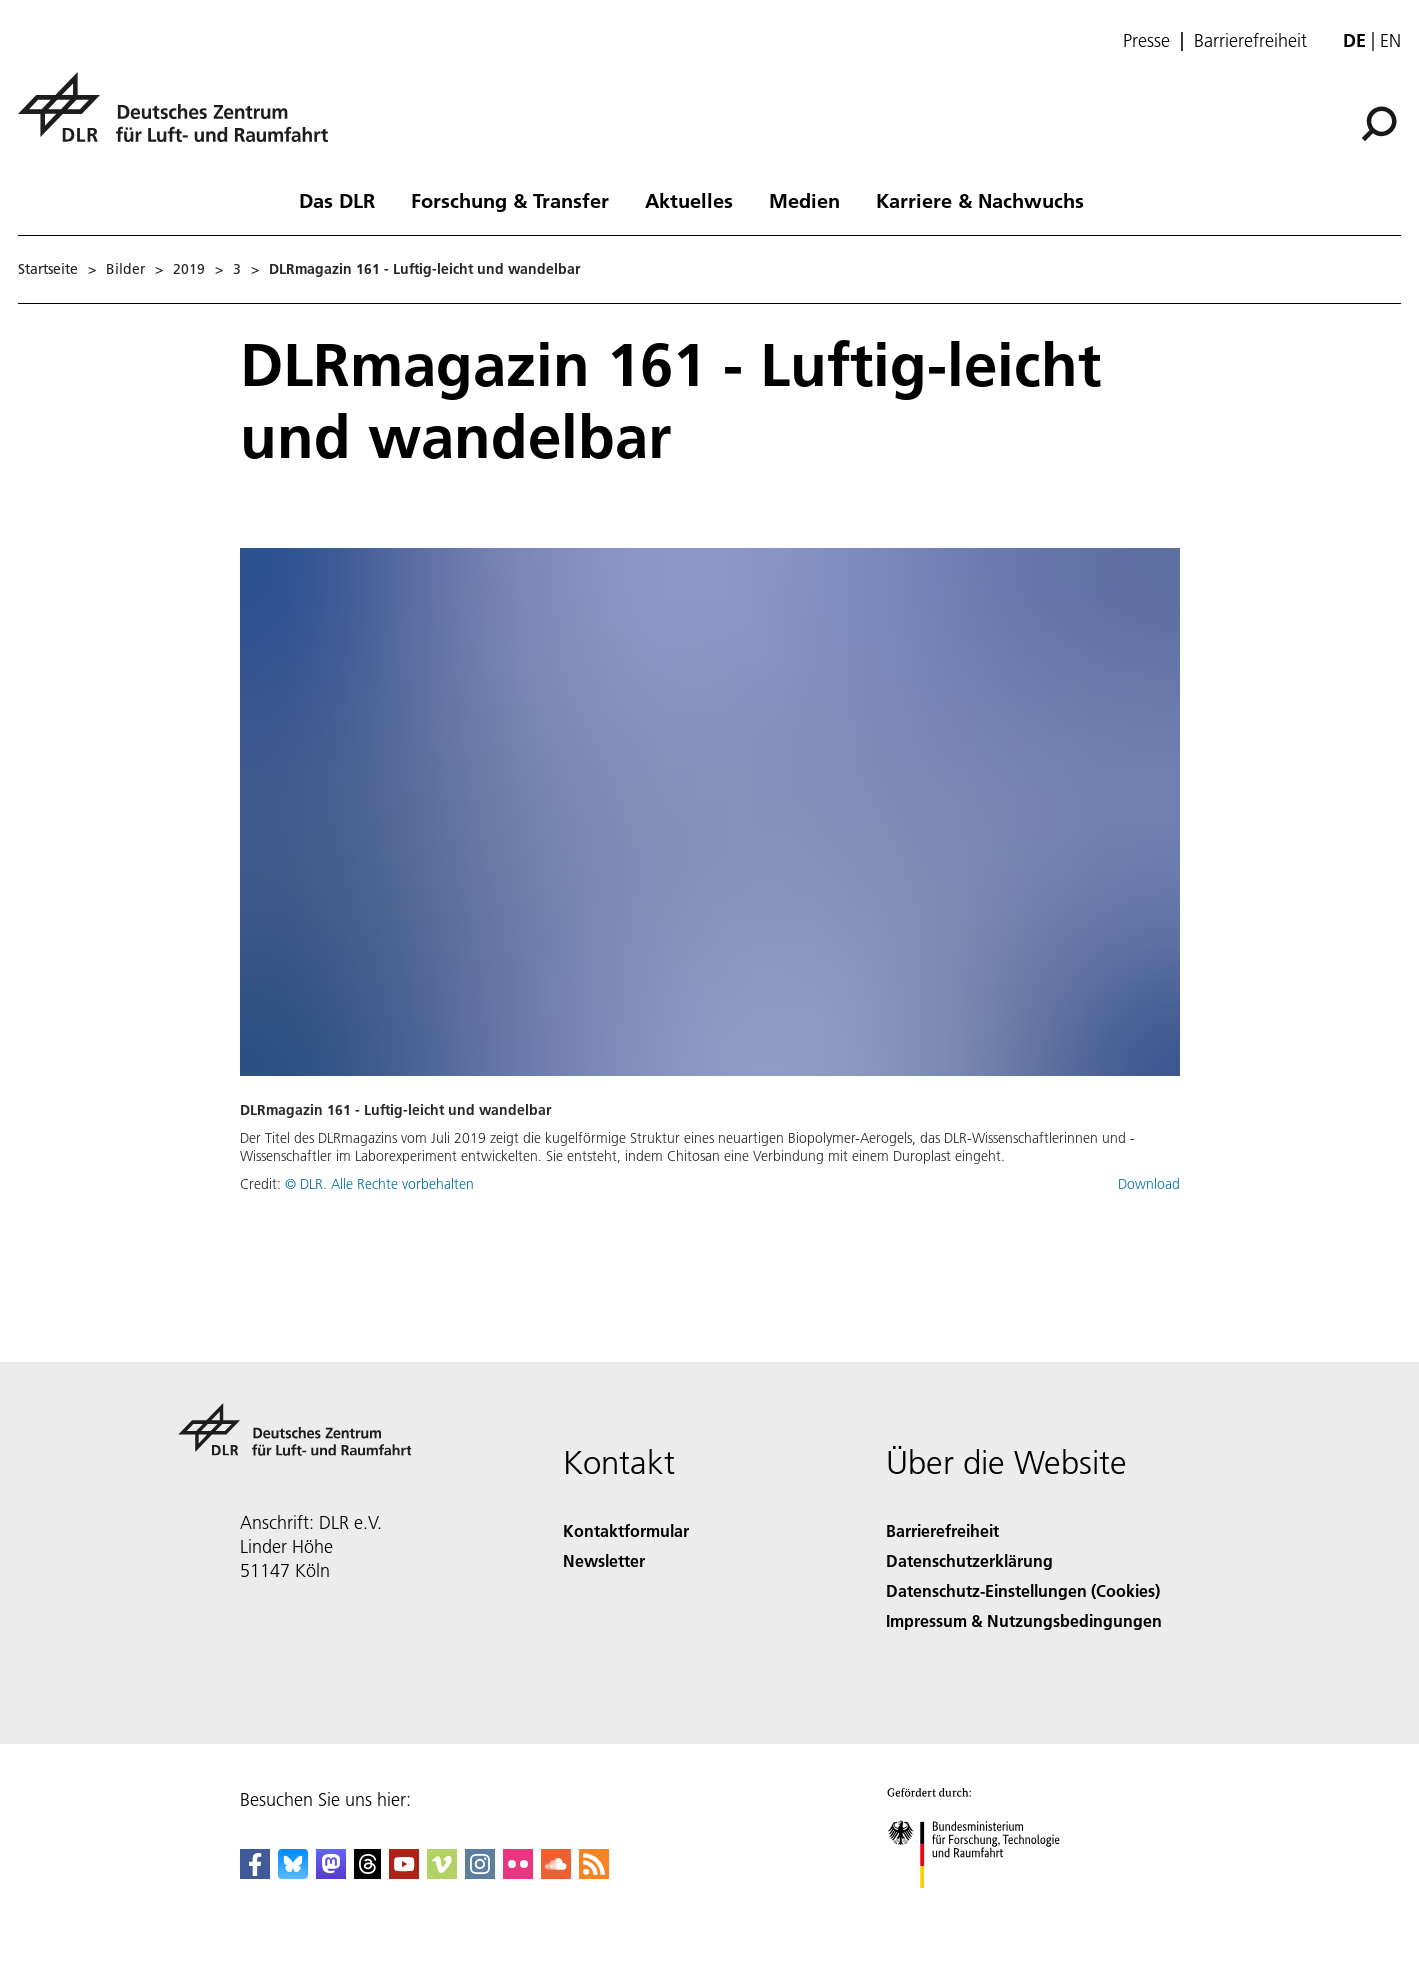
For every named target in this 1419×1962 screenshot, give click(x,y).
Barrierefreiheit (1250, 41)
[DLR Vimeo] (442, 1872)
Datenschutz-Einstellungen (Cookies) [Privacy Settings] (1023, 1590)
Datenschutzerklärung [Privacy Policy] (969, 1560)
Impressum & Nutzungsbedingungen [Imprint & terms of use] (1024, 1620)
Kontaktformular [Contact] (626, 1530)
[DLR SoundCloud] (556, 1872)
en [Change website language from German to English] (1390, 40)
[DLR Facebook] (255, 1872)
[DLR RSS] (594, 1872)
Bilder (125, 269)
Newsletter (604, 1560)
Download (1149, 1184)
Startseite (48, 269)
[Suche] (1379, 124)
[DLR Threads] (368, 1872)
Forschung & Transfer (510, 200)
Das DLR (337, 200)
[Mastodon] (331, 1872)
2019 (189, 269)
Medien (804, 200)
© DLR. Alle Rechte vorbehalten (379, 1184)
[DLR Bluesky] (293, 1872)
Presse (1146, 41)
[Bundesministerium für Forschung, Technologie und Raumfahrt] (984, 1905)
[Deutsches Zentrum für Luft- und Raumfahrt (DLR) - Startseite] (181, 118)
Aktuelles (689, 200)
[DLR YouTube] (404, 1872)
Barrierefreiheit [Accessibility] (942, 1530)
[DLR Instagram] (480, 1872)
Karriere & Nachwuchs (980, 200)
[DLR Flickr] (518, 1872)
